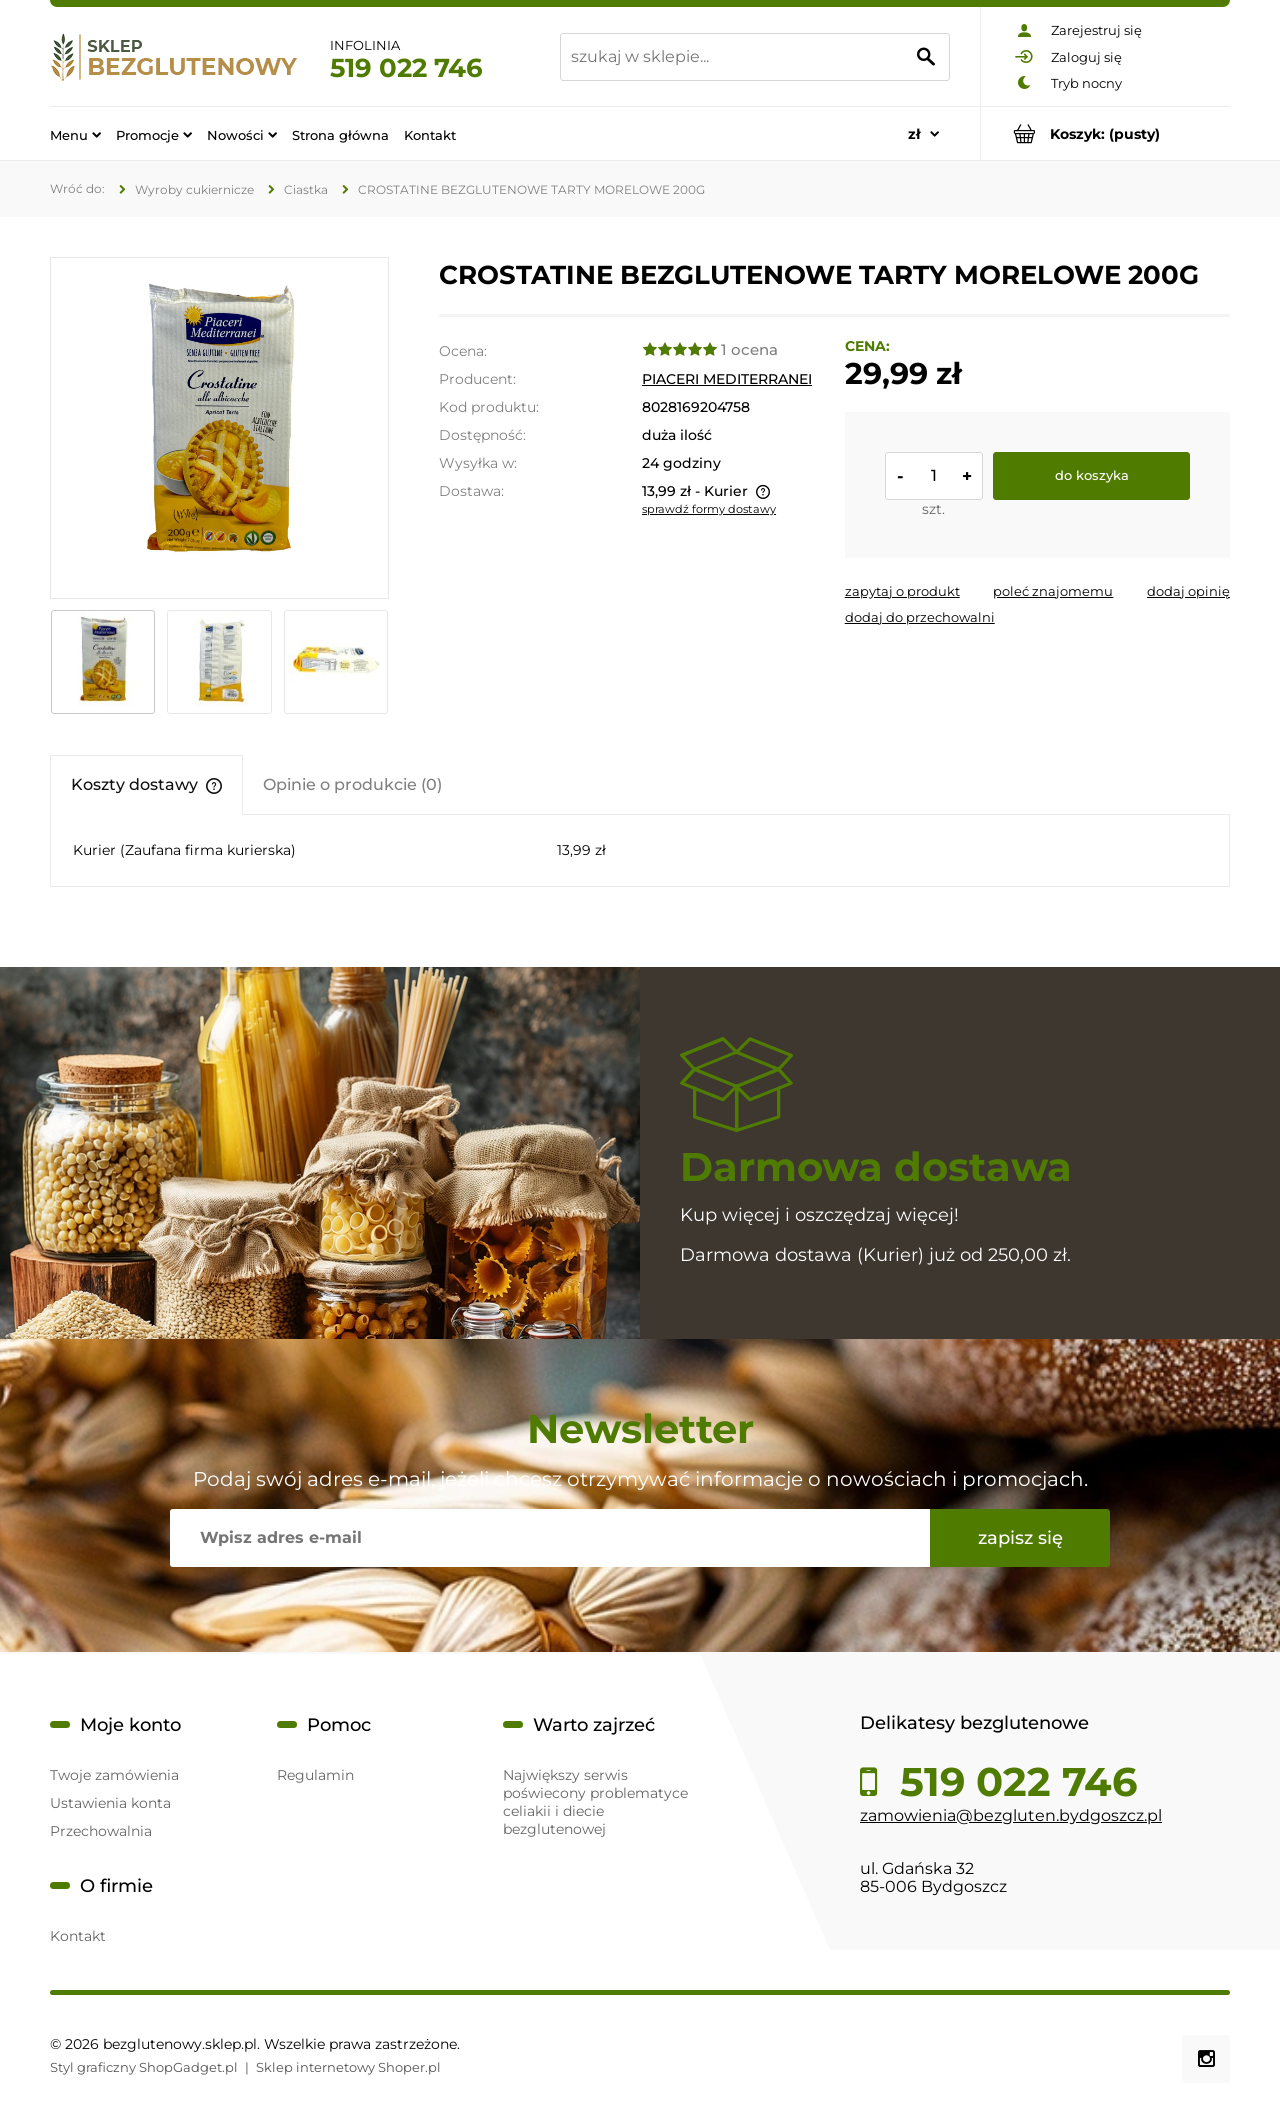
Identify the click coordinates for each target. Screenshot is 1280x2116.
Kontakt (78, 1936)
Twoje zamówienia (114, 1775)
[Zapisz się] (1020, 1538)
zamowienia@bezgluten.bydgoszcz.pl (1011, 1815)
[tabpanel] (640, 850)
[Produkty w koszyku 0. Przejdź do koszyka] (1105, 133)
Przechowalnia (101, 1831)
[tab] (146, 784)
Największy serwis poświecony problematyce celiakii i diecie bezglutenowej (595, 1802)
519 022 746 (406, 68)
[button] (902, 591)
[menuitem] (75, 134)
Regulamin (315, 1775)
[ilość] (934, 476)
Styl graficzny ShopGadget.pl (144, 2067)
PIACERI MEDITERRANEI (727, 379)
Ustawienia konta (110, 1803)
